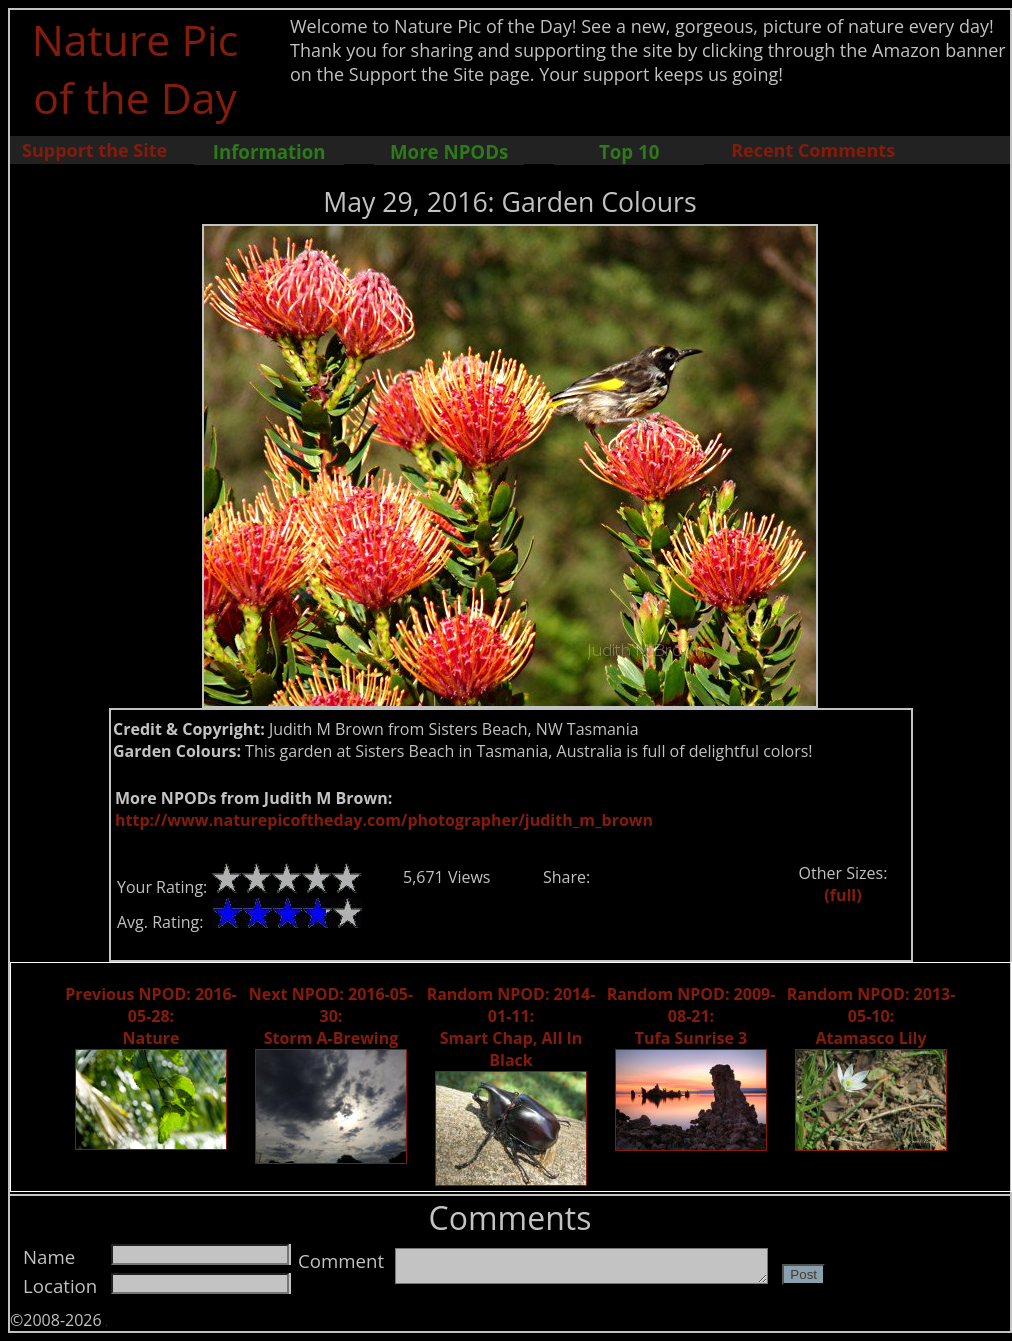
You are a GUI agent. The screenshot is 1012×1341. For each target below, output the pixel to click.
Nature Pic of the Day (135, 68)
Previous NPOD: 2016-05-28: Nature (150, 1016)
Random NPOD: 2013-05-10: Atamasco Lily (871, 1016)
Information (269, 151)
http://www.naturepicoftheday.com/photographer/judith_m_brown (384, 820)
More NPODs (449, 151)
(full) (842, 895)
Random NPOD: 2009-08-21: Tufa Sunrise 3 (691, 1016)
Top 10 (629, 151)
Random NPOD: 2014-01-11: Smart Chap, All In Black (511, 1027)
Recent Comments (813, 150)
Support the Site (94, 150)
